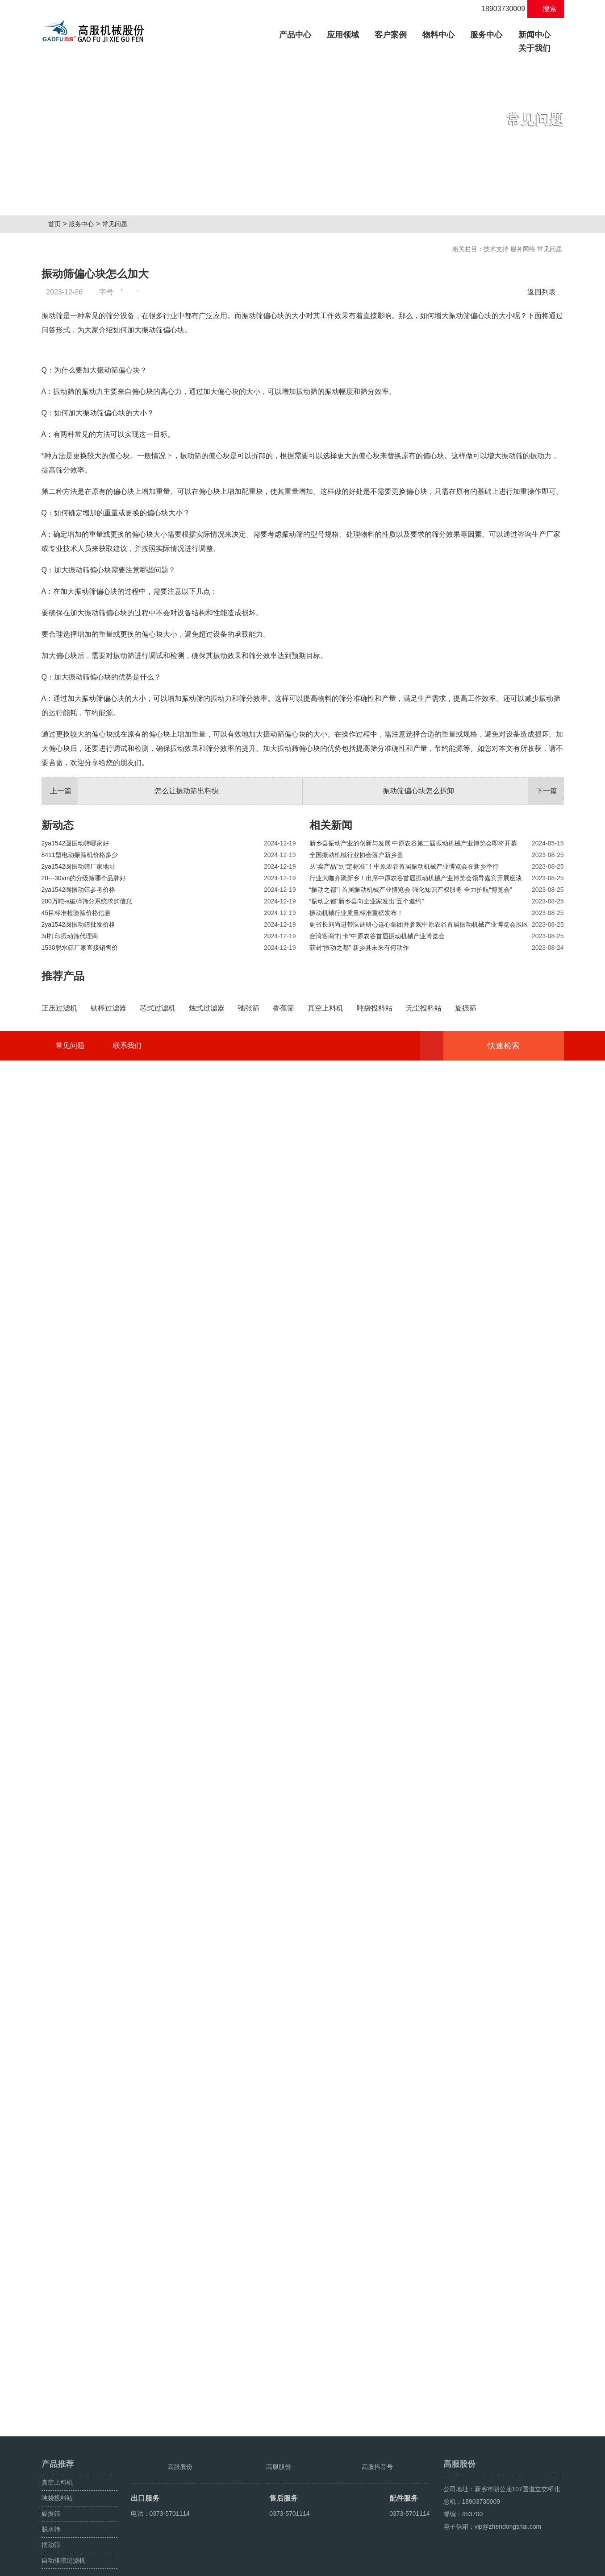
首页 (58, 224)
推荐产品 (63, 1199)
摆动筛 (51, 2524)
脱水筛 (51, 2509)
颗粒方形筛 (506, 2565)
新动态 (58, 1048)
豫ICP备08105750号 (209, 2565)
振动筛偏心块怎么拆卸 (473, 1014)
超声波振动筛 (545, 2565)
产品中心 (298, 33)
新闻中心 (534, 34)
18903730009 (498, 8)
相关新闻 (330, 1048)
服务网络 (522, 249)
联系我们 (127, 2404)
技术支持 (496, 249)
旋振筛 (51, 2493)
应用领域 (343, 34)
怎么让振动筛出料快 (130, 1014)
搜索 (545, 8)
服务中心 (486, 34)
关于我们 (534, 48)
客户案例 (391, 34)
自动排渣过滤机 (63, 2540)
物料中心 (438, 34)
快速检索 (517, 2404)
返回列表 (544, 292)
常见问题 (117, 224)
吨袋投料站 (57, 2477)
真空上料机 (57, 2462)
